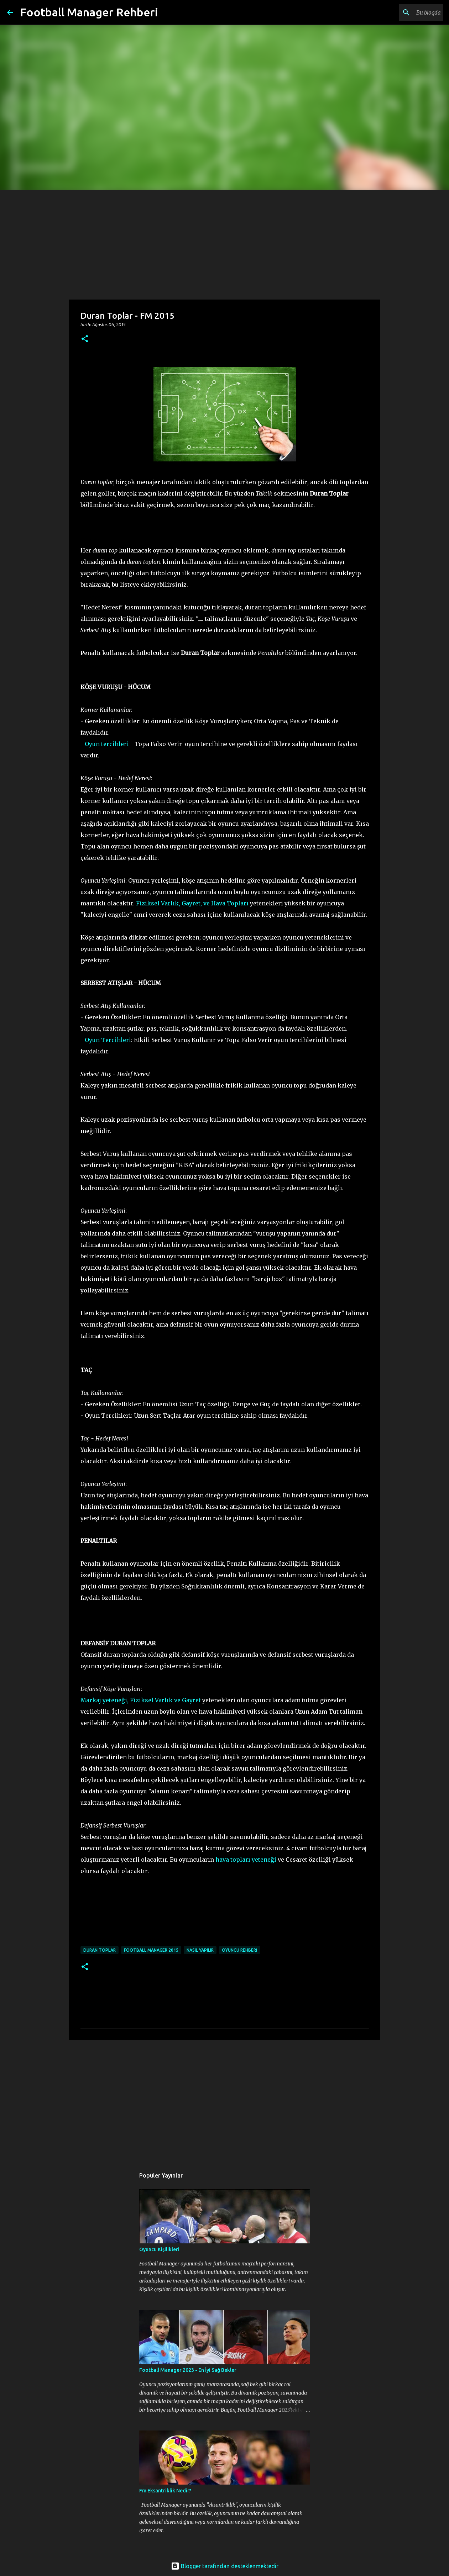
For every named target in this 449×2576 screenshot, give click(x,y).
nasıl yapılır (200, 1950)
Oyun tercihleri (107, 743)
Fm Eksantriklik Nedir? (165, 2490)
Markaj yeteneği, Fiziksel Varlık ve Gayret (140, 1700)
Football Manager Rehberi (89, 12)
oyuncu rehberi (239, 1950)
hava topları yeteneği (245, 1859)
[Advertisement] (224, 243)
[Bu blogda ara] (406, 12)
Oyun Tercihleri (108, 1039)
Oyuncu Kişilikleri (159, 2249)
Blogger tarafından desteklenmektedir (224, 2566)
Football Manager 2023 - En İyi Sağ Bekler (187, 2370)
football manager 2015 (151, 1950)
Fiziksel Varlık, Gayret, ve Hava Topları (192, 903)
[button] (84, 339)
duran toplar (99, 1950)
